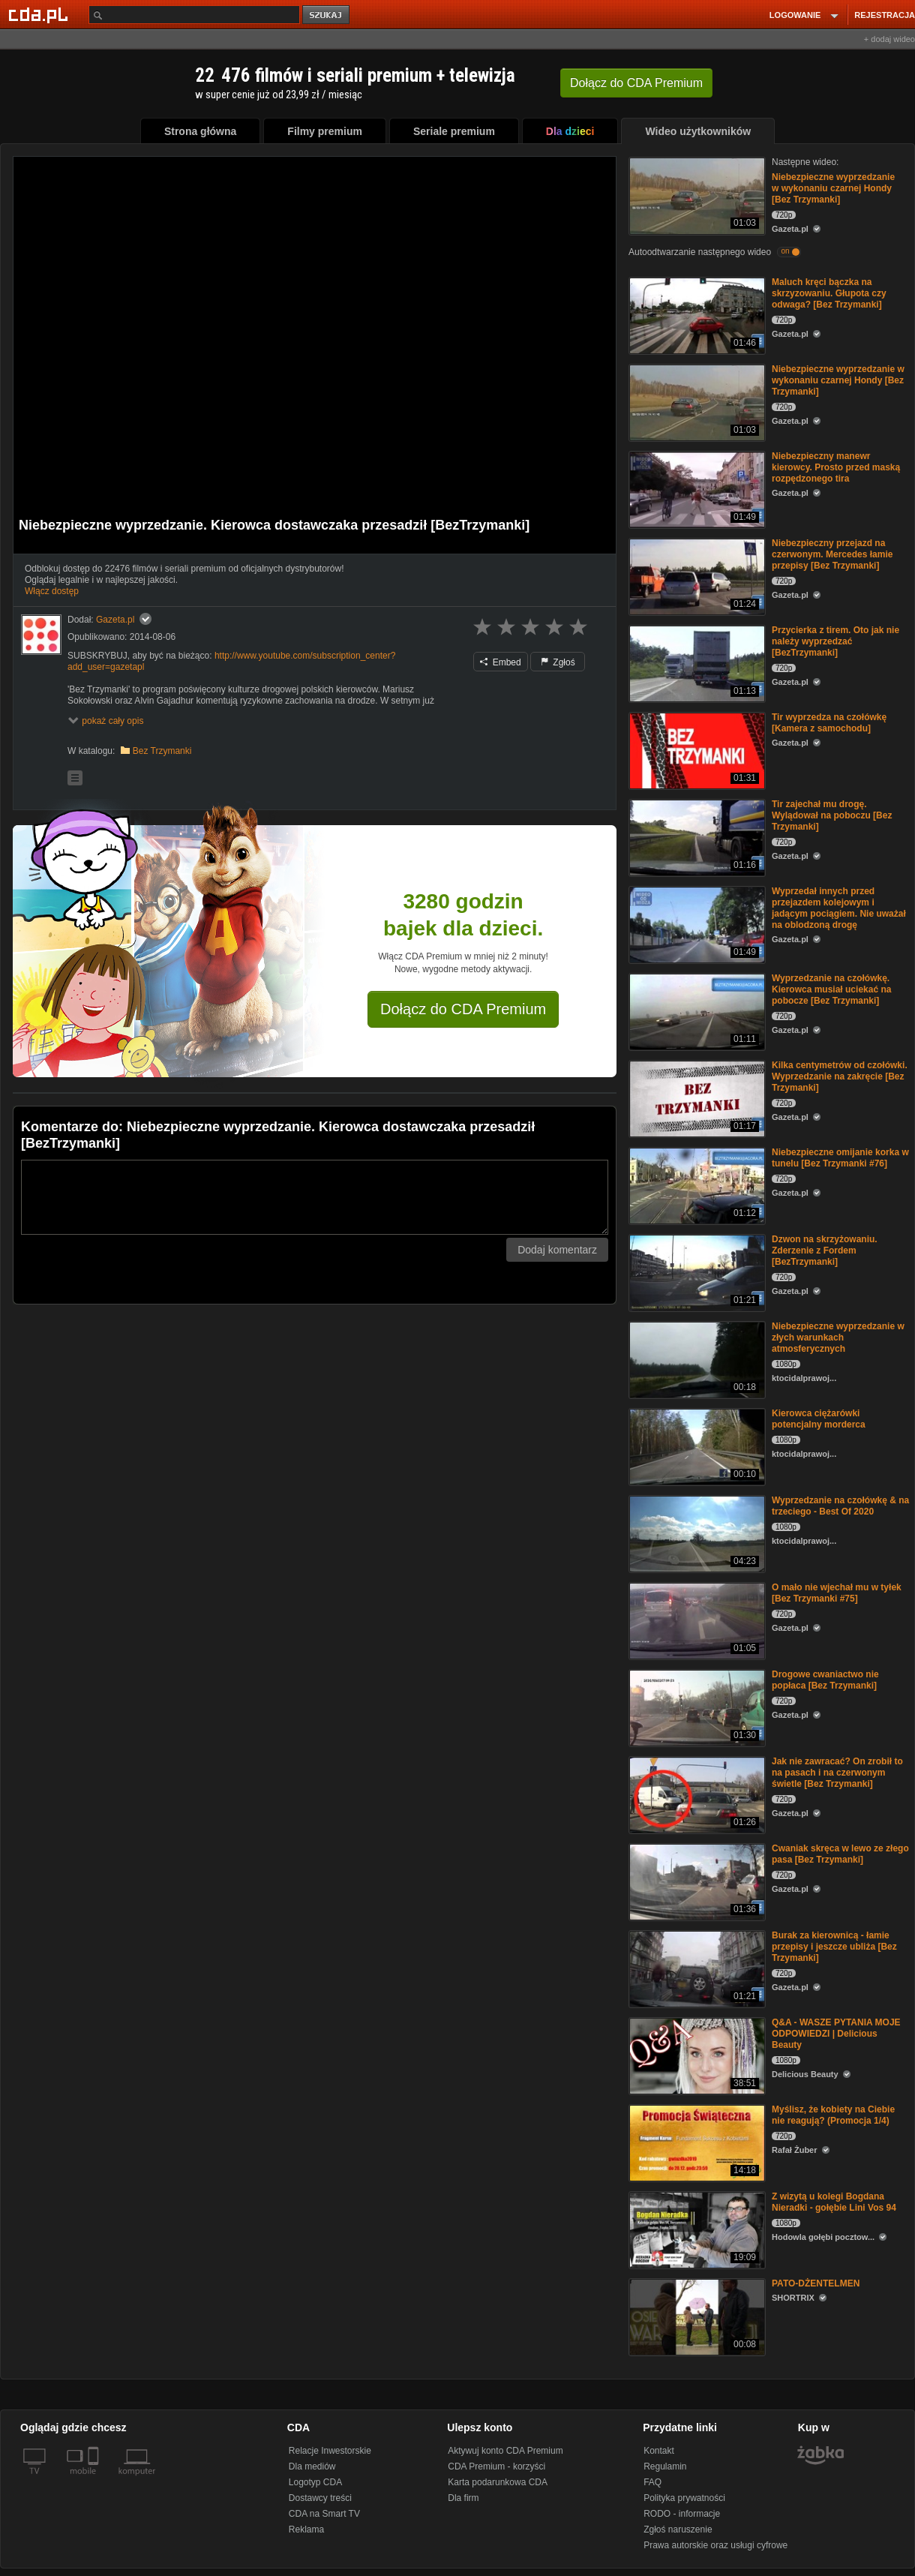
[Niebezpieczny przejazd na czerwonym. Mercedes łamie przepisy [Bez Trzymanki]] (695, 576)
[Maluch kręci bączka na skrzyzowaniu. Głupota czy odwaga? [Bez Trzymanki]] (695, 315)
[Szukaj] (194, 14)
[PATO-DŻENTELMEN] (695, 2316)
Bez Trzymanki (162, 751)
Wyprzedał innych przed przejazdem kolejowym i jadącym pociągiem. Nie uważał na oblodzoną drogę (839, 908)
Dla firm (463, 2498)
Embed (500, 662)
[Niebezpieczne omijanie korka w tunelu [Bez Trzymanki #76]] (695, 1185)
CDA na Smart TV (324, 2513)
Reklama (306, 2529)
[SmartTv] (94, 2480)
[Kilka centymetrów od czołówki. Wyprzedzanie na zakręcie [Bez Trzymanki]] (695, 1098)
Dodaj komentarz (557, 1250)
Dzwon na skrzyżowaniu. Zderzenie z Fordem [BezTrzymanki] (825, 1250)
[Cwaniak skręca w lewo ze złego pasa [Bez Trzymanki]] (695, 1881)
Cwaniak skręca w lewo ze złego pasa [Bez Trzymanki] (840, 1854)
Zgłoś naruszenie (678, 2529)
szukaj (327, 15)
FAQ (653, 2482)
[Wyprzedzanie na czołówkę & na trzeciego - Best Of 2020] (695, 1533)
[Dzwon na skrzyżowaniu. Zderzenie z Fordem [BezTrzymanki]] (695, 1272)
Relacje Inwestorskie (330, 2450)
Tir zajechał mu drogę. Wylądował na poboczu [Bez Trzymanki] (832, 815)
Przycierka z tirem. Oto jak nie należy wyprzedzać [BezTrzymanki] (835, 641)
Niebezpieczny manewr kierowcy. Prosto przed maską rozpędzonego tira (836, 467)
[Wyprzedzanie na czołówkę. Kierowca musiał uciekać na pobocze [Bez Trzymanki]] (695, 1011)
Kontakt (659, 2450)
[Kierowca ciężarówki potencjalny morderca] (695, 1446)
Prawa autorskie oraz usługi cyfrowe (716, 2545)
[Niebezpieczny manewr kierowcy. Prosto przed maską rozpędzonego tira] (695, 489)
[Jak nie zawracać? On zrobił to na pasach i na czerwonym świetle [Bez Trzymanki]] (695, 1794)
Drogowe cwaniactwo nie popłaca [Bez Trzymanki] (825, 1680)
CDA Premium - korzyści (496, 2466)
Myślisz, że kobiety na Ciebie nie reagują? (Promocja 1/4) (833, 2115)
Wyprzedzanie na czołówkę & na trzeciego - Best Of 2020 (840, 1506)
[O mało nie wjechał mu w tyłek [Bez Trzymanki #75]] (695, 1620)
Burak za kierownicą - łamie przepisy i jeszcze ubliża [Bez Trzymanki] (834, 1946)
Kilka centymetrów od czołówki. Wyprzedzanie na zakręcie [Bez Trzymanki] (840, 1076)
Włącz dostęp (52, 591)
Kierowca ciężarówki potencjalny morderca (819, 1419)
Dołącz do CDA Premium (463, 1009)
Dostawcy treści (320, 2498)
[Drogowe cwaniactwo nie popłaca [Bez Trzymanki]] (695, 1707)
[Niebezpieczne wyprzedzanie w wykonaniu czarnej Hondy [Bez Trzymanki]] (695, 195)
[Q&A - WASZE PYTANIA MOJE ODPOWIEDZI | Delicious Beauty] (695, 2055)
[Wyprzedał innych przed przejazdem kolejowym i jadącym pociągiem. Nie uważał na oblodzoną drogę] (695, 924)
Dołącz (636, 83)
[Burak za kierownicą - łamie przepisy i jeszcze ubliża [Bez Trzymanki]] (695, 1968)
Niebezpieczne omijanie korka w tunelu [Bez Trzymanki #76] (840, 1158)
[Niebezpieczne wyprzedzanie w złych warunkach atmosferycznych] (695, 1359)
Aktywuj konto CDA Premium (505, 2450)
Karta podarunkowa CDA (498, 2482)
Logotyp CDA (315, 2482)
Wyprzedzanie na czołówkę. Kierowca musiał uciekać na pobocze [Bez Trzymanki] (831, 989)
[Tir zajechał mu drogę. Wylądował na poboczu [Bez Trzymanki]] (695, 837)
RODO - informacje (682, 2513)
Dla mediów (312, 2466)
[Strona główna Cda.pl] (40, 14)
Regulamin (665, 2466)
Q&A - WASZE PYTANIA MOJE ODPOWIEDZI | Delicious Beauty (836, 2033)
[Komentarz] (314, 1197)
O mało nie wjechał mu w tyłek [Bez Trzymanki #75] (837, 1593)
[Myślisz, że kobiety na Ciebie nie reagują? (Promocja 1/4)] (695, 2142)
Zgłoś (558, 662)
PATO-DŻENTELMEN (816, 2283)
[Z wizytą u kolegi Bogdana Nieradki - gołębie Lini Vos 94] (695, 2229)
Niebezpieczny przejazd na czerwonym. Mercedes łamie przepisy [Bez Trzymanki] (832, 554)
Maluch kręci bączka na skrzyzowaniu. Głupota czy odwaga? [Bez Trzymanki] (829, 293)
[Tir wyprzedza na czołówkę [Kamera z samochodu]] (695, 750)
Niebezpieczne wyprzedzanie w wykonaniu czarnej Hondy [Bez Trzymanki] (833, 188)
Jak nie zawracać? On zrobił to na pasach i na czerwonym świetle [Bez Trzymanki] (837, 1772)
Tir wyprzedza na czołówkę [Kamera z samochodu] (829, 723)
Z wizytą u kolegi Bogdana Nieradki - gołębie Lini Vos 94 (834, 2202)
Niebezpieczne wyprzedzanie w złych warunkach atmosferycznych (838, 1337)
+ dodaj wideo (889, 39)
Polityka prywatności (684, 2498)
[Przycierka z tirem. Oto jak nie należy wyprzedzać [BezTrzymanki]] (695, 663)
